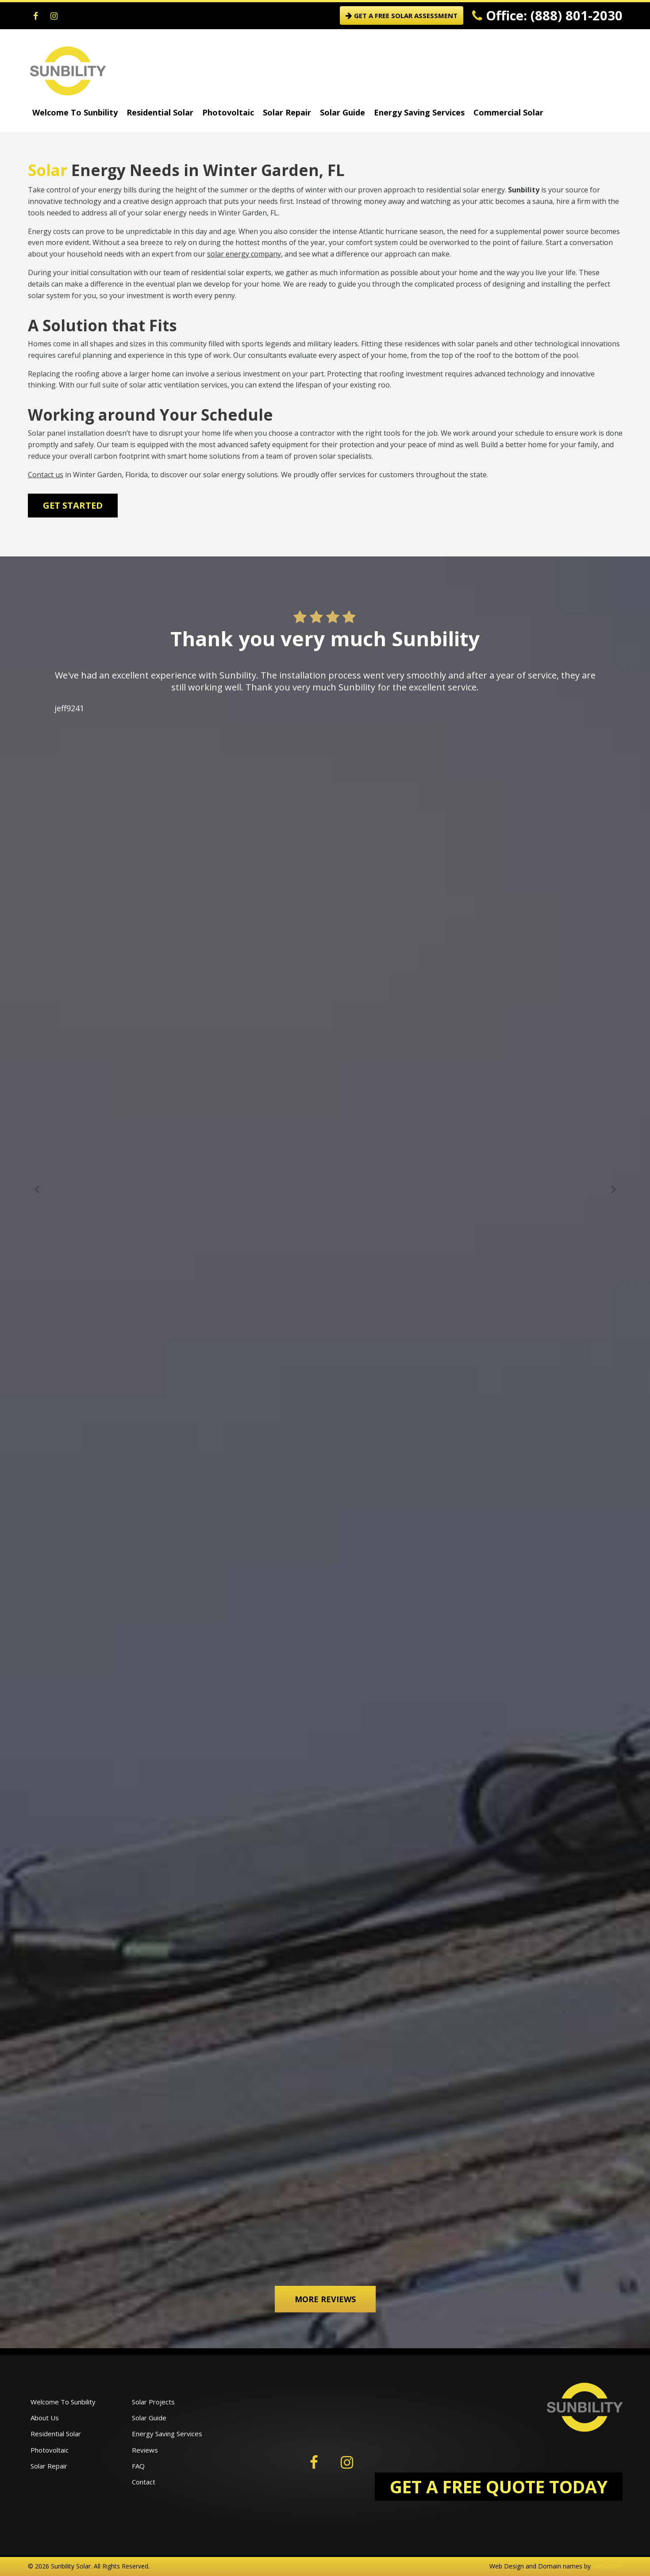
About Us (45, 2417)
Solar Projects (153, 2401)
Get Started (73, 505)
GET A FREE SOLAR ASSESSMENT (402, 15)
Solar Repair (287, 112)
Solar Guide (342, 112)
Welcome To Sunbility (75, 112)
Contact (143, 2481)
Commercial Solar (508, 112)
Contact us (45, 474)
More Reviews (325, 2299)
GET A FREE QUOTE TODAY (499, 2486)
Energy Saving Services (419, 112)
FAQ (138, 2465)
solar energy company (244, 254)
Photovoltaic (228, 112)
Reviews (145, 2450)
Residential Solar (160, 112)
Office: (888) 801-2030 (547, 15)
